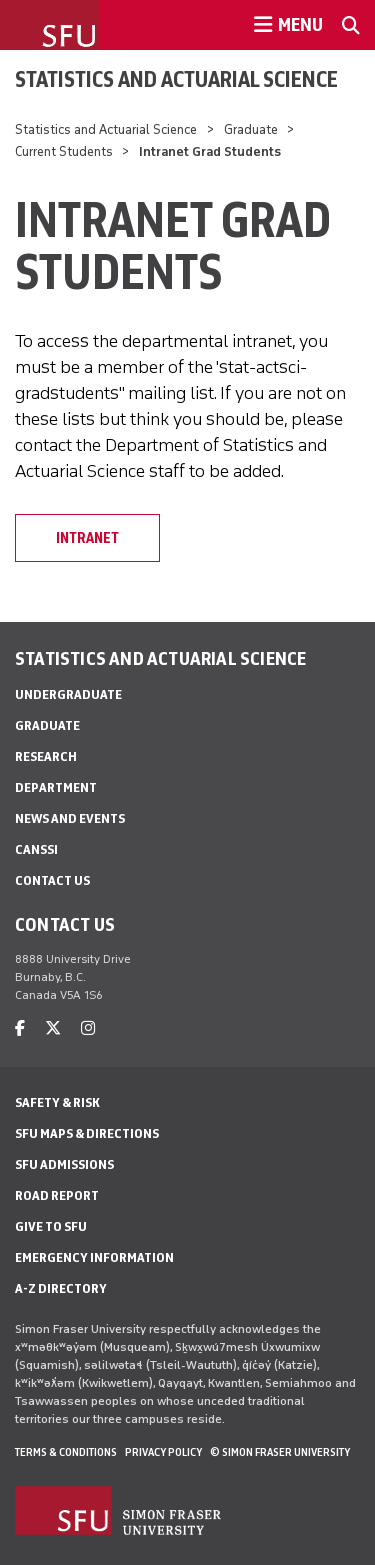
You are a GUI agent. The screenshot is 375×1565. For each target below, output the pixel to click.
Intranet (87, 538)
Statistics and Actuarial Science (176, 79)
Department (56, 787)
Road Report (57, 1195)
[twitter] (53, 1028)
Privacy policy (163, 1452)
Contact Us (52, 880)
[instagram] (88, 1028)
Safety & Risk (57, 1102)
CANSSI (36, 849)
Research (46, 756)
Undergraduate (68, 694)
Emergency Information (94, 1257)
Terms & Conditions (66, 1452)
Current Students (64, 151)
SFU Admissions (64, 1164)
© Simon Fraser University (280, 1452)
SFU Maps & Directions (87, 1133)
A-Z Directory (61, 1288)
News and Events (70, 818)
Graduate (251, 129)
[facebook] (20, 1028)
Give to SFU (51, 1226)
